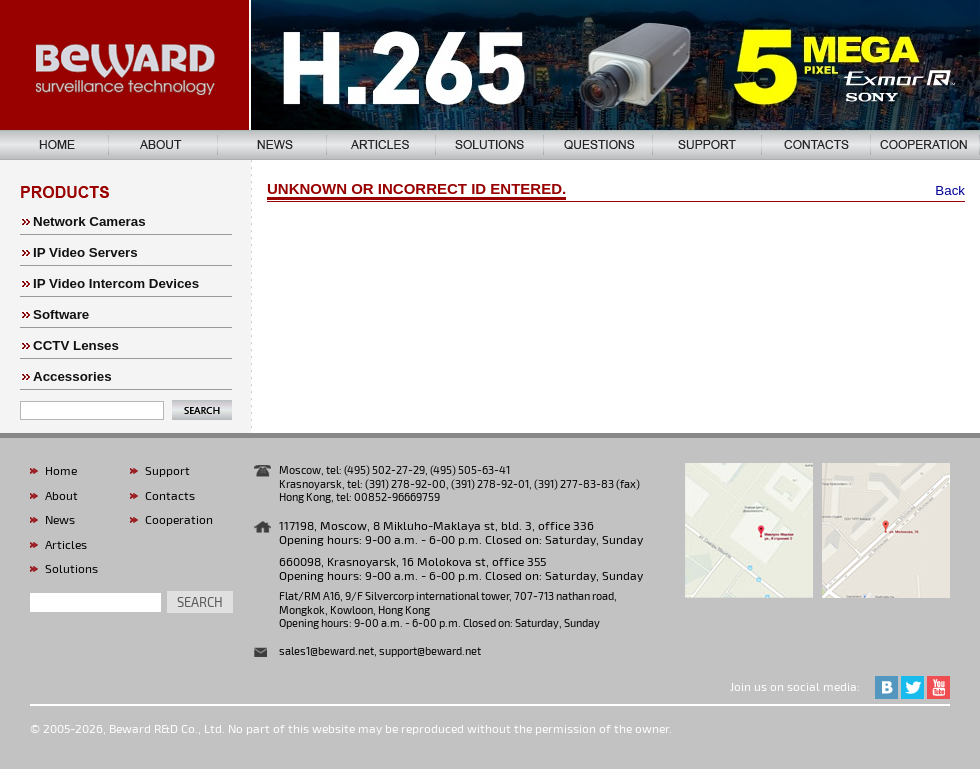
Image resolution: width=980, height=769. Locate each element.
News (60, 519)
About (61, 495)
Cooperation (179, 519)
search (200, 602)
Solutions (71, 568)
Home (61, 470)
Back (950, 190)
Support (167, 470)
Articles (66, 544)
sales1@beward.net (326, 650)
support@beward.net (430, 650)
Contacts (170, 495)
